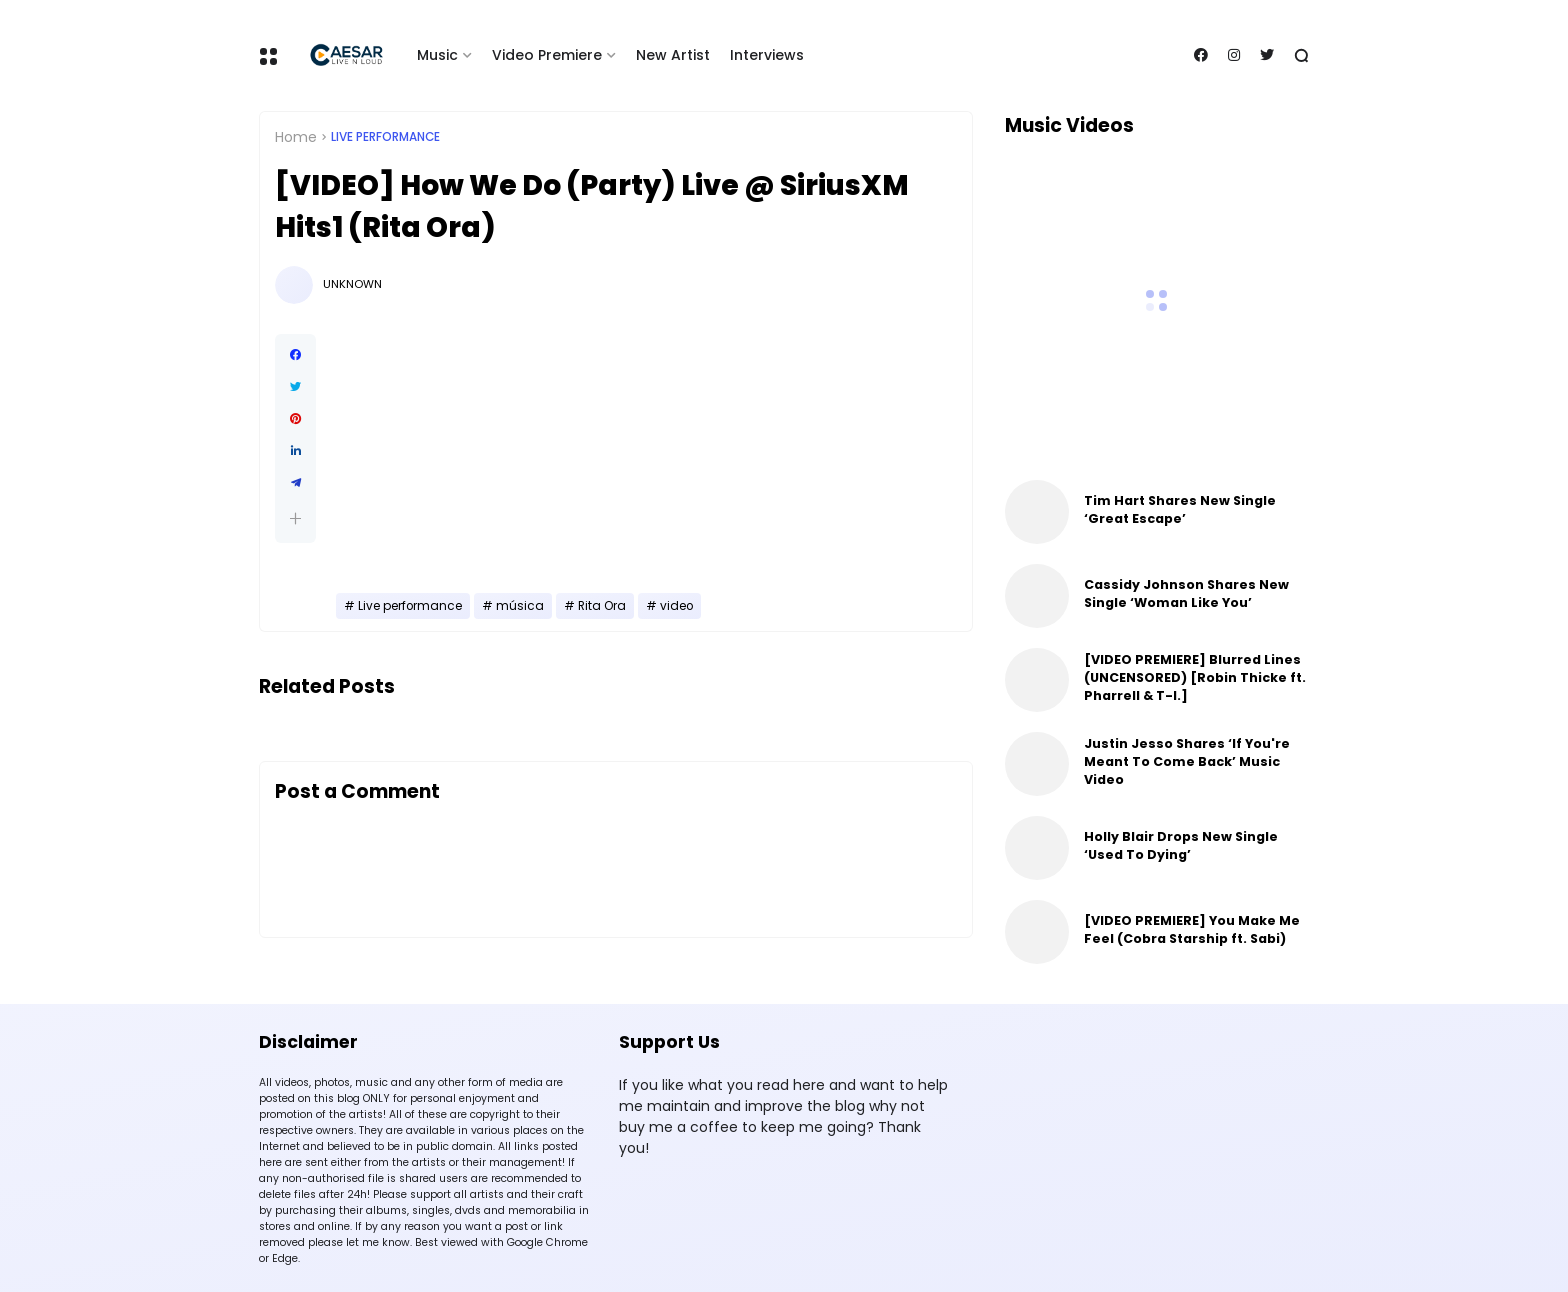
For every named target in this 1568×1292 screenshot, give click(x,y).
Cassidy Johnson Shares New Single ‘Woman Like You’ (1186, 593)
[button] (295, 518)
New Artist (673, 55)
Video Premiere (547, 55)
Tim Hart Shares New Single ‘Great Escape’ (1180, 509)
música (520, 606)
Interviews (767, 55)
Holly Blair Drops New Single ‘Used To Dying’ (1181, 845)
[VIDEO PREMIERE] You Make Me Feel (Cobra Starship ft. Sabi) (1192, 929)
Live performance (385, 137)
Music (437, 55)
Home (296, 137)
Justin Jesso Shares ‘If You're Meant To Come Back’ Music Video (1187, 761)
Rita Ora (602, 606)
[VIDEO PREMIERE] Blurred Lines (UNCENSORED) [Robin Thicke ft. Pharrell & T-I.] (1195, 677)
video (676, 606)
